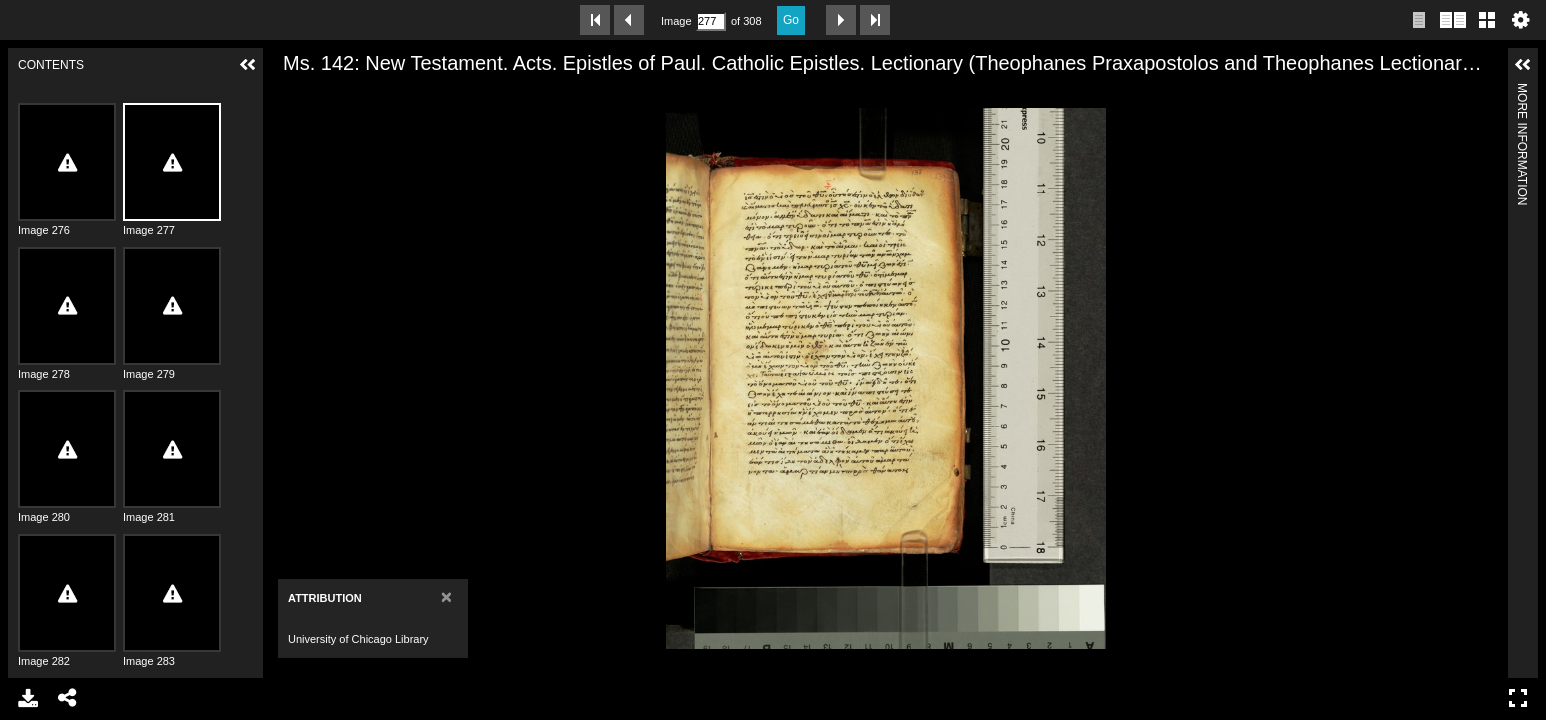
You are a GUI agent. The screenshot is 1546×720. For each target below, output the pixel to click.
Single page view (1419, 20)
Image (676, 21)
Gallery (1487, 20)
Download (28, 698)
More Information (1522, 91)
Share (68, 698)
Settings (1521, 20)
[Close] (446, 596)
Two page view (1453, 20)
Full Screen (1518, 698)
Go (791, 20)
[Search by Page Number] (711, 21)
